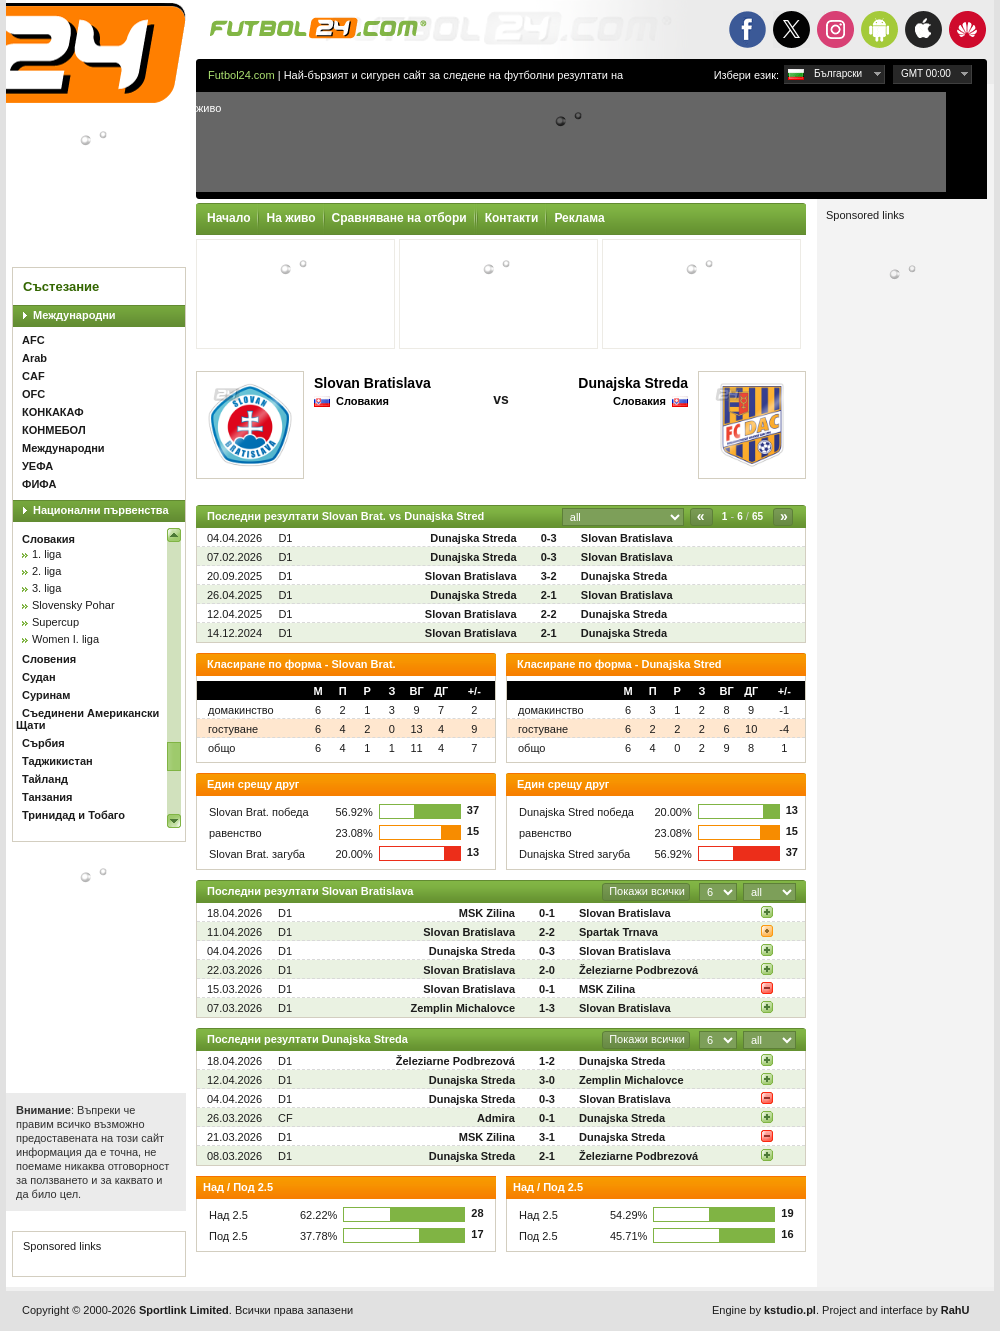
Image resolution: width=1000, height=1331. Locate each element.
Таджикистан (57, 761)
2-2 (549, 614)
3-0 (547, 1080)
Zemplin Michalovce (462, 1008)
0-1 (547, 913)
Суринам (46, 695)
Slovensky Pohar (73, 605)
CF (285, 1118)
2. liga (46, 571)
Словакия (48, 539)
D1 (285, 538)
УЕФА (37, 466)
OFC (33, 394)
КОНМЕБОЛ (54, 430)
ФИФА (39, 484)
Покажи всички (647, 891)
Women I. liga (65, 639)
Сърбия (43, 743)
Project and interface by (895, 1310)
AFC (33, 340)
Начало (228, 218)
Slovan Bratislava (372, 383)
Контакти (512, 218)
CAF (33, 376)
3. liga (46, 588)
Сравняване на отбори (399, 218)
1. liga (46, 554)
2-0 (547, 970)
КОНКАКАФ (53, 412)
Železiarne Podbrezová (638, 970)
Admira (496, 1118)
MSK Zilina (487, 913)
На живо (290, 218)
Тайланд (45, 779)
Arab (34, 358)
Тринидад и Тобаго (73, 815)
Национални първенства (101, 510)
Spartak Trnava (618, 932)
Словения (49, 659)
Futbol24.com (241, 75)
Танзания (47, 797)
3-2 (549, 576)
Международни (74, 315)
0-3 (549, 538)
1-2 (547, 1061)
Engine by (764, 1310)
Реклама (579, 218)
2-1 (549, 595)
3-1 (547, 1137)
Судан (39, 677)
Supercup (55, 622)
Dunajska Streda (633, 383)
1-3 (547, 1008)
